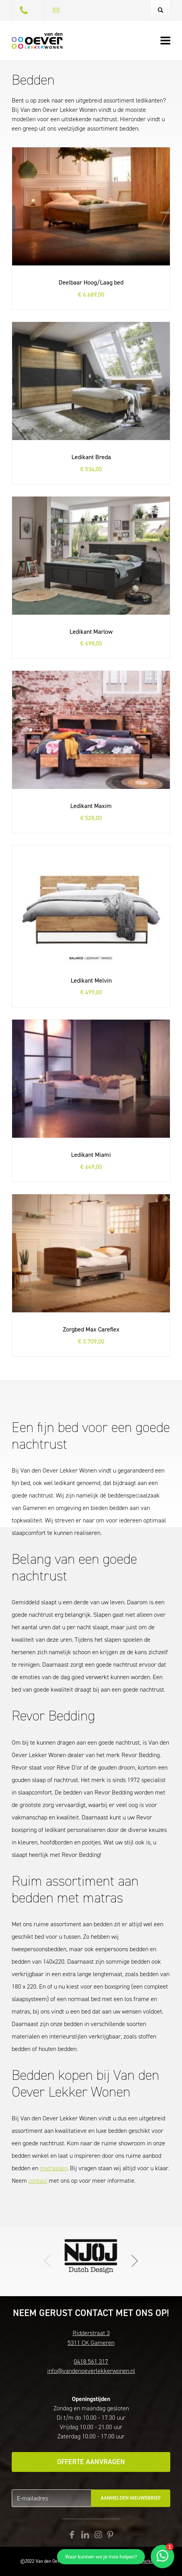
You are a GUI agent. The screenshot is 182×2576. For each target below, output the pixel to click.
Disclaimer (110, 2561)
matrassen (53, 2168)
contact (38, 2180)
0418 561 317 (91, 2361)
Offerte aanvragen (91, 2461)
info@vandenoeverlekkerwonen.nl (91, 2371)
